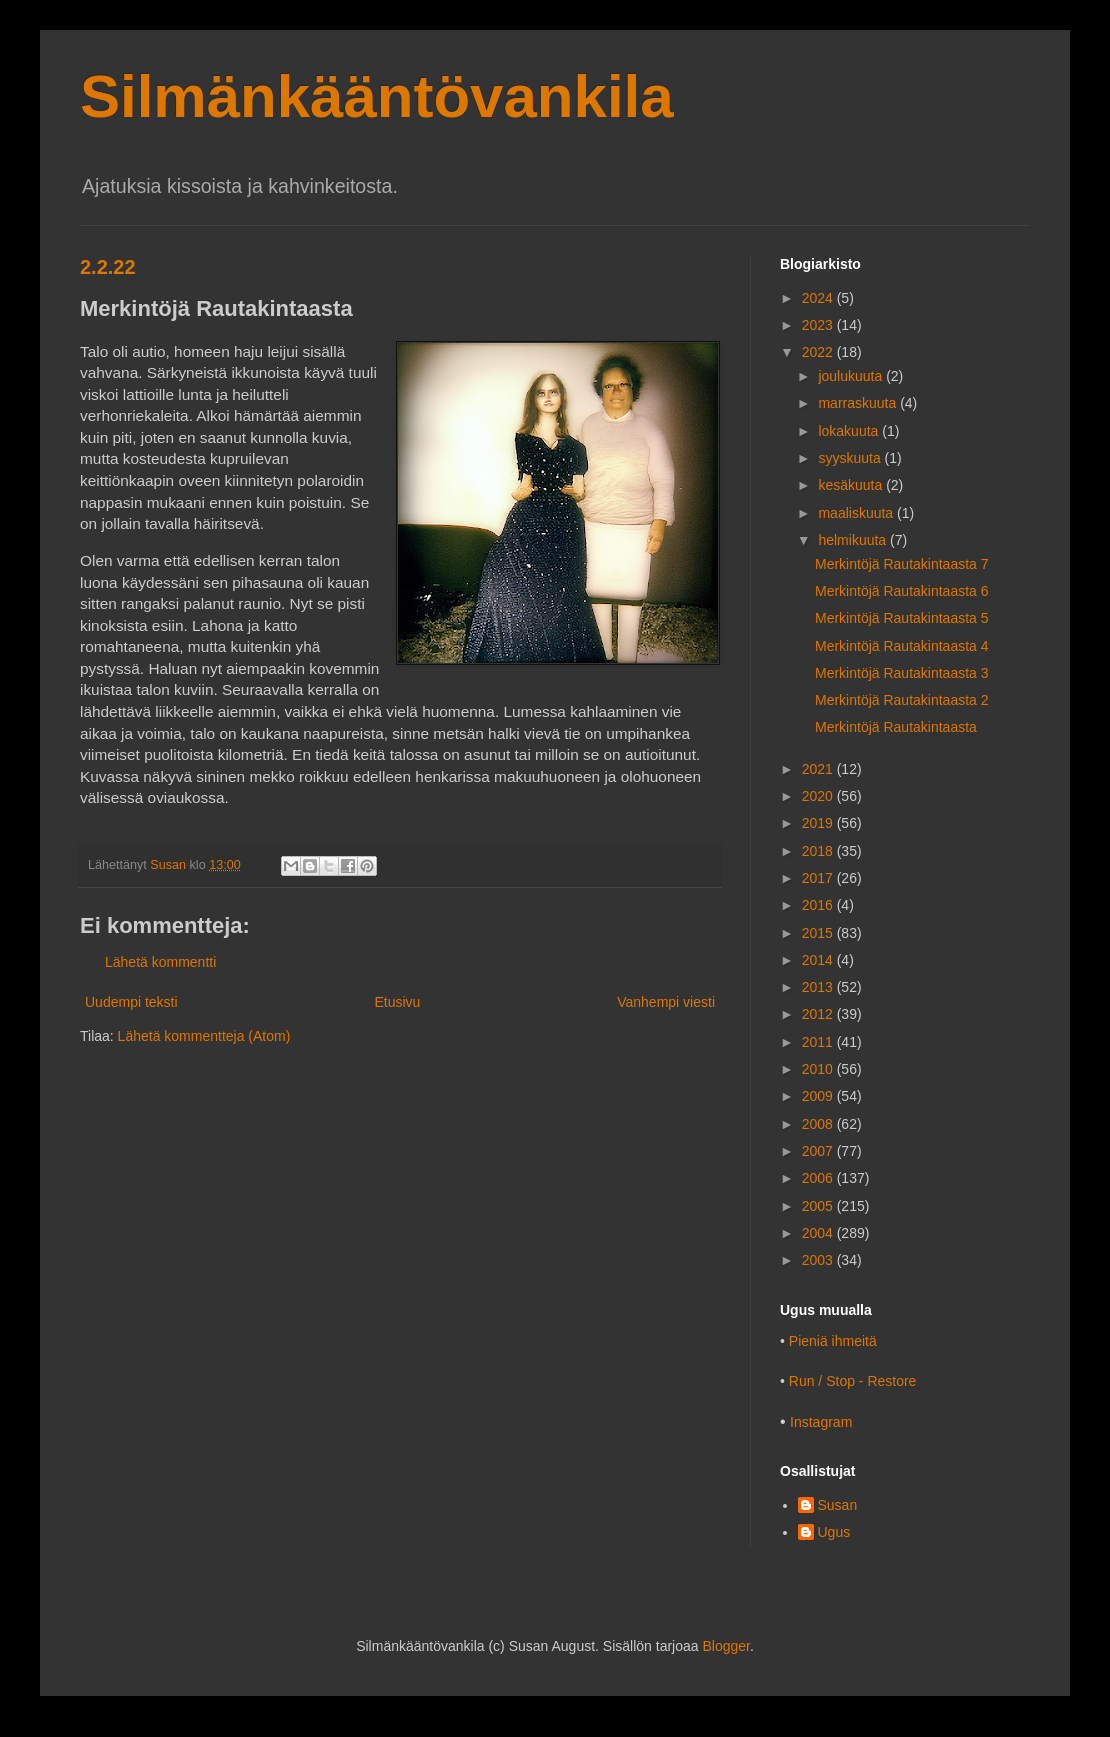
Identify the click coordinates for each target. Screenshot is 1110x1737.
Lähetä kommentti (160, 962)
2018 (819, 851)
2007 (819, 1151)
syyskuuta (851, 458)
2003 (819, 1260)
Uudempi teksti (131, 1002)
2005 (819, 1206)
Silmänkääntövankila (377, 96)
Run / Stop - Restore (853, 1381)
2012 (819, 1014)
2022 (819, 352)
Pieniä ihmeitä (833, 1341)
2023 (819, 325)
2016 (819, 905)
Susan (838, 1505)
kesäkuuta (852, 485)
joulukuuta (852, 376)
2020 (819, 796)
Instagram (821, 1422)
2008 (819, 1124)
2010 (819, 1069)
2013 (819, 987)
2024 (819, 298)
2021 (819, 769)
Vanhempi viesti (666, 1002)
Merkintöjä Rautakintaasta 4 (902, 646)
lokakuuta (850, 431)
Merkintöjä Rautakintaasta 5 (902, 618)
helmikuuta (854, 540)
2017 (819, 878)
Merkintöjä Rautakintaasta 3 (902, 673)
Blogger (725, 1646)
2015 (819, 933)
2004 (819, 1233)
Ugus (834, 1532)
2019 (819, 823)
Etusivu (397, 1002)
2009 (819, 1096)
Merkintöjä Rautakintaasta (896, 727)
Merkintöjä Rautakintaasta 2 (902, 700)
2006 (819, 1178)
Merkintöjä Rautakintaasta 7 (902, 564)
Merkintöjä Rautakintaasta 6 (902, 591)
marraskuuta (859, 403)
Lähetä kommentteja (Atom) (204, 1036)
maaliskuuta (857, 513)
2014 (819, 960)
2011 (819, 1042)
